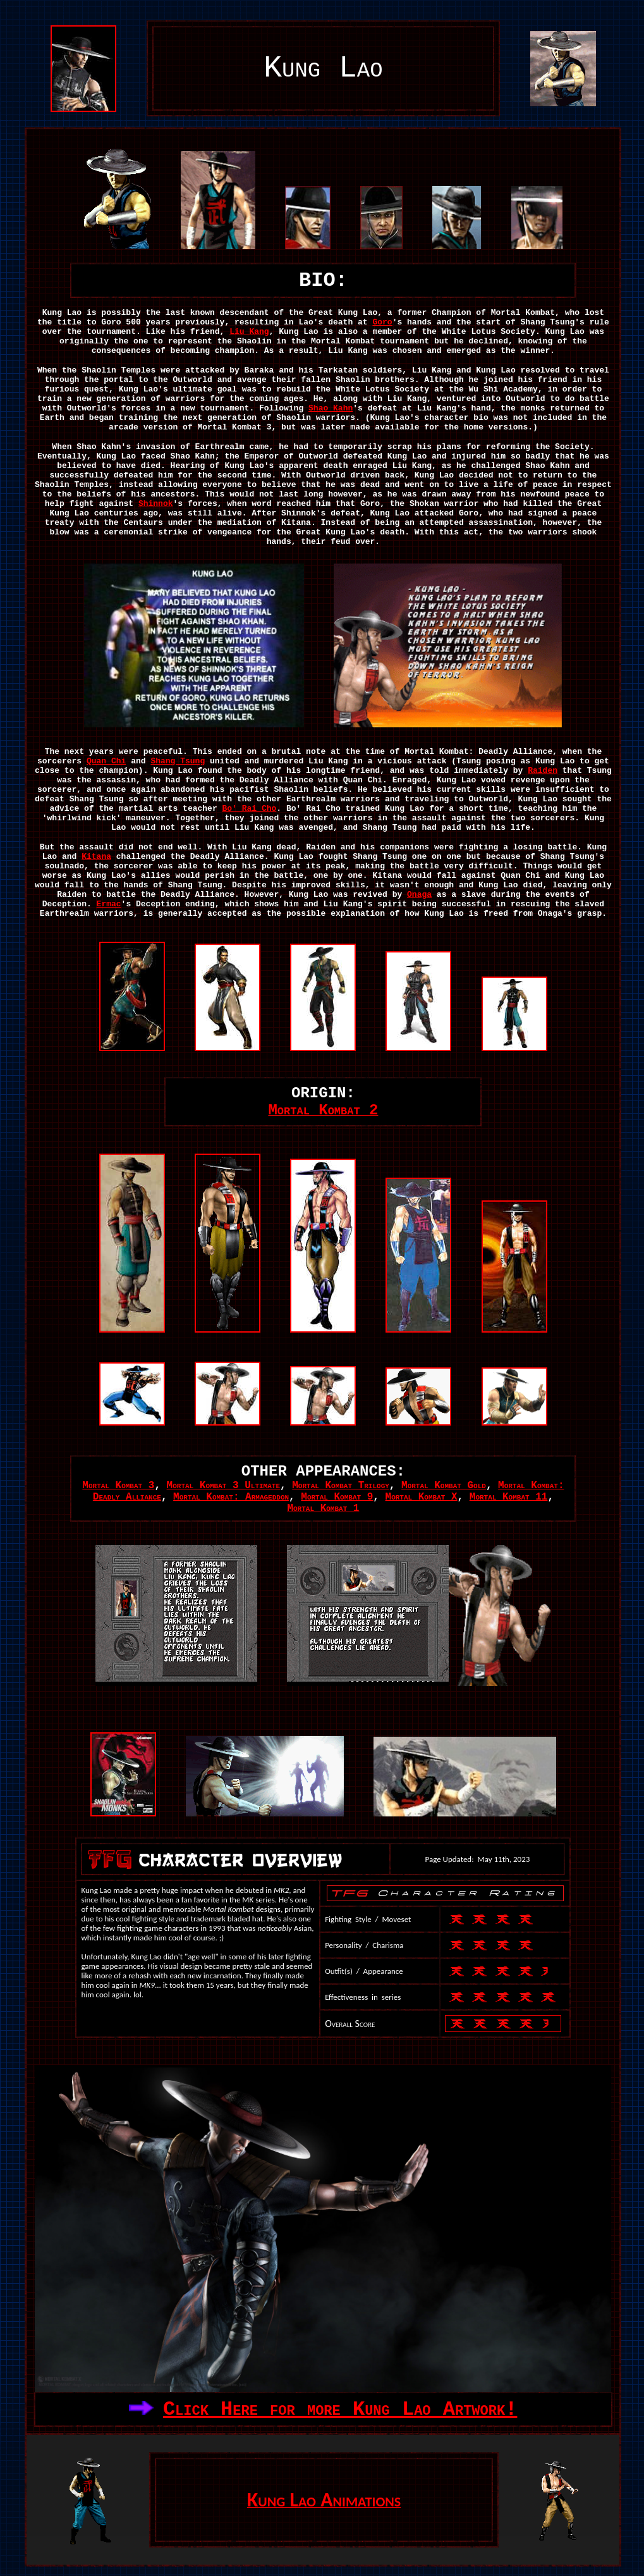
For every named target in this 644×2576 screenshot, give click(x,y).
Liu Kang (249, 331)
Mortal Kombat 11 (509, 1497)
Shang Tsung (177, 761)
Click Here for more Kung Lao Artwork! (340, 2409)
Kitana (96, 856)
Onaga (419, 894)
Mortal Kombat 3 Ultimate (223, 1485)
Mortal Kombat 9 (337, 1497)
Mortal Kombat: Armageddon (231, 1497)
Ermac (109, 904)
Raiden (542, 770)
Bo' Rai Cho (249, 808)
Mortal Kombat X (422, 1497)
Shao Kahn (330, 408)
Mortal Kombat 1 (323, 1508)
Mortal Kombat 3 (118, 1485)
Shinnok (155, 503)
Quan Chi (106, 761)
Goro (382, 322)
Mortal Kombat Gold (443, 1485)
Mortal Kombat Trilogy (340, 1485)
